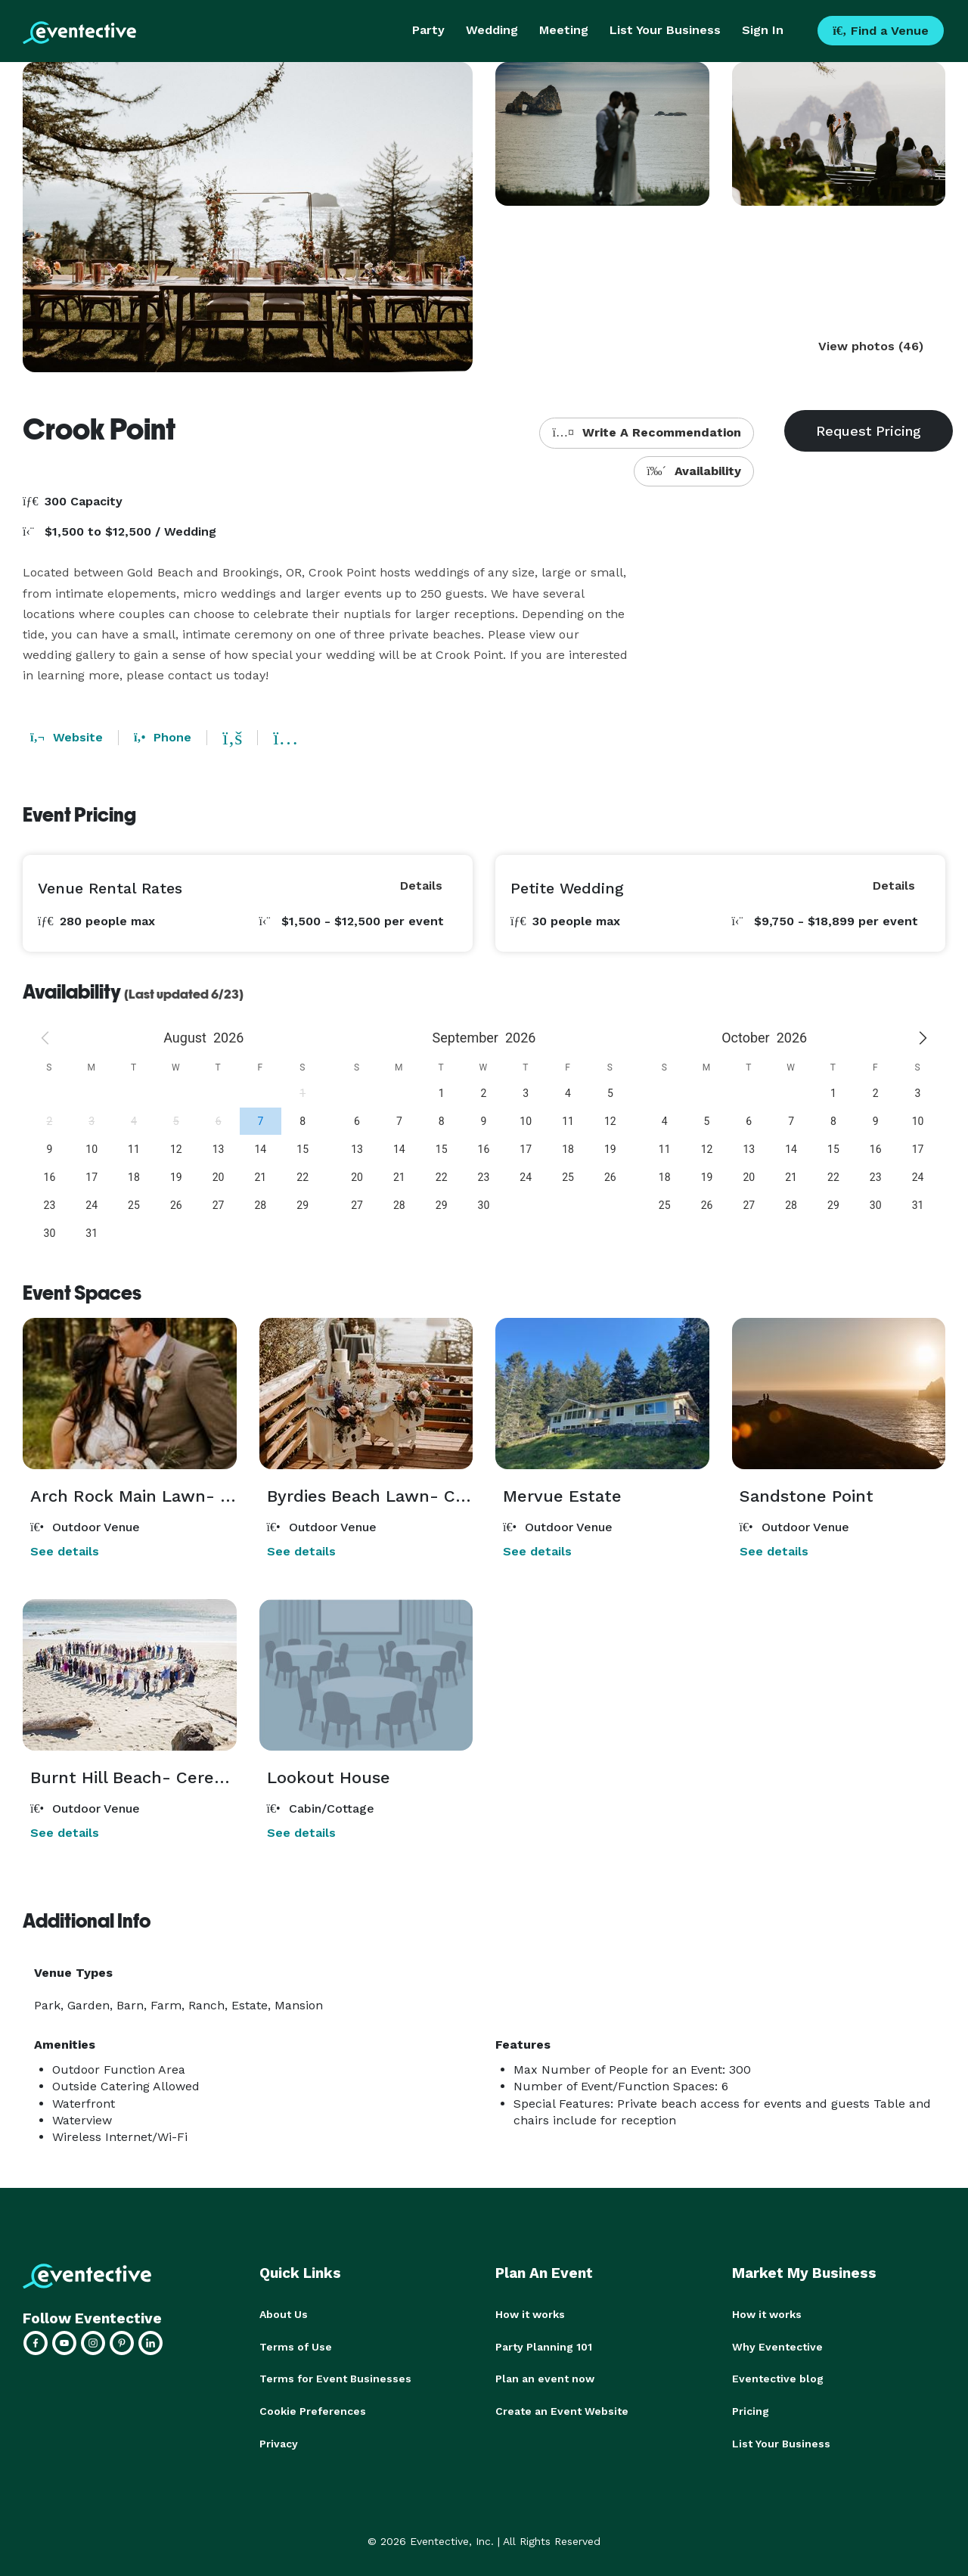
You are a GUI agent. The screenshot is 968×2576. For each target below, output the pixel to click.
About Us (283, 2314)
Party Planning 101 (543, 2346)
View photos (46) (870, 346)
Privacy (278, 2441)
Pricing (750, 2410)
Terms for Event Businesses (335, 2378)
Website (66, 737)
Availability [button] (694, 471)
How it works (530, 2314)
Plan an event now (544, 2378)
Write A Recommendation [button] (646, 432)
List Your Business (665, 30)
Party (428, 30)
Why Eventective (777, 2346)
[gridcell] (260, 1121)
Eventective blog (778, 2378)
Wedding (492, 30)
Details (421, 885)
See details (64, 1551)
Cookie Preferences (312, 2410)
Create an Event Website (561, 2410)
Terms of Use (295, 2346)
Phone (162, 737)
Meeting (563, 30)
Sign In (762, 30)
